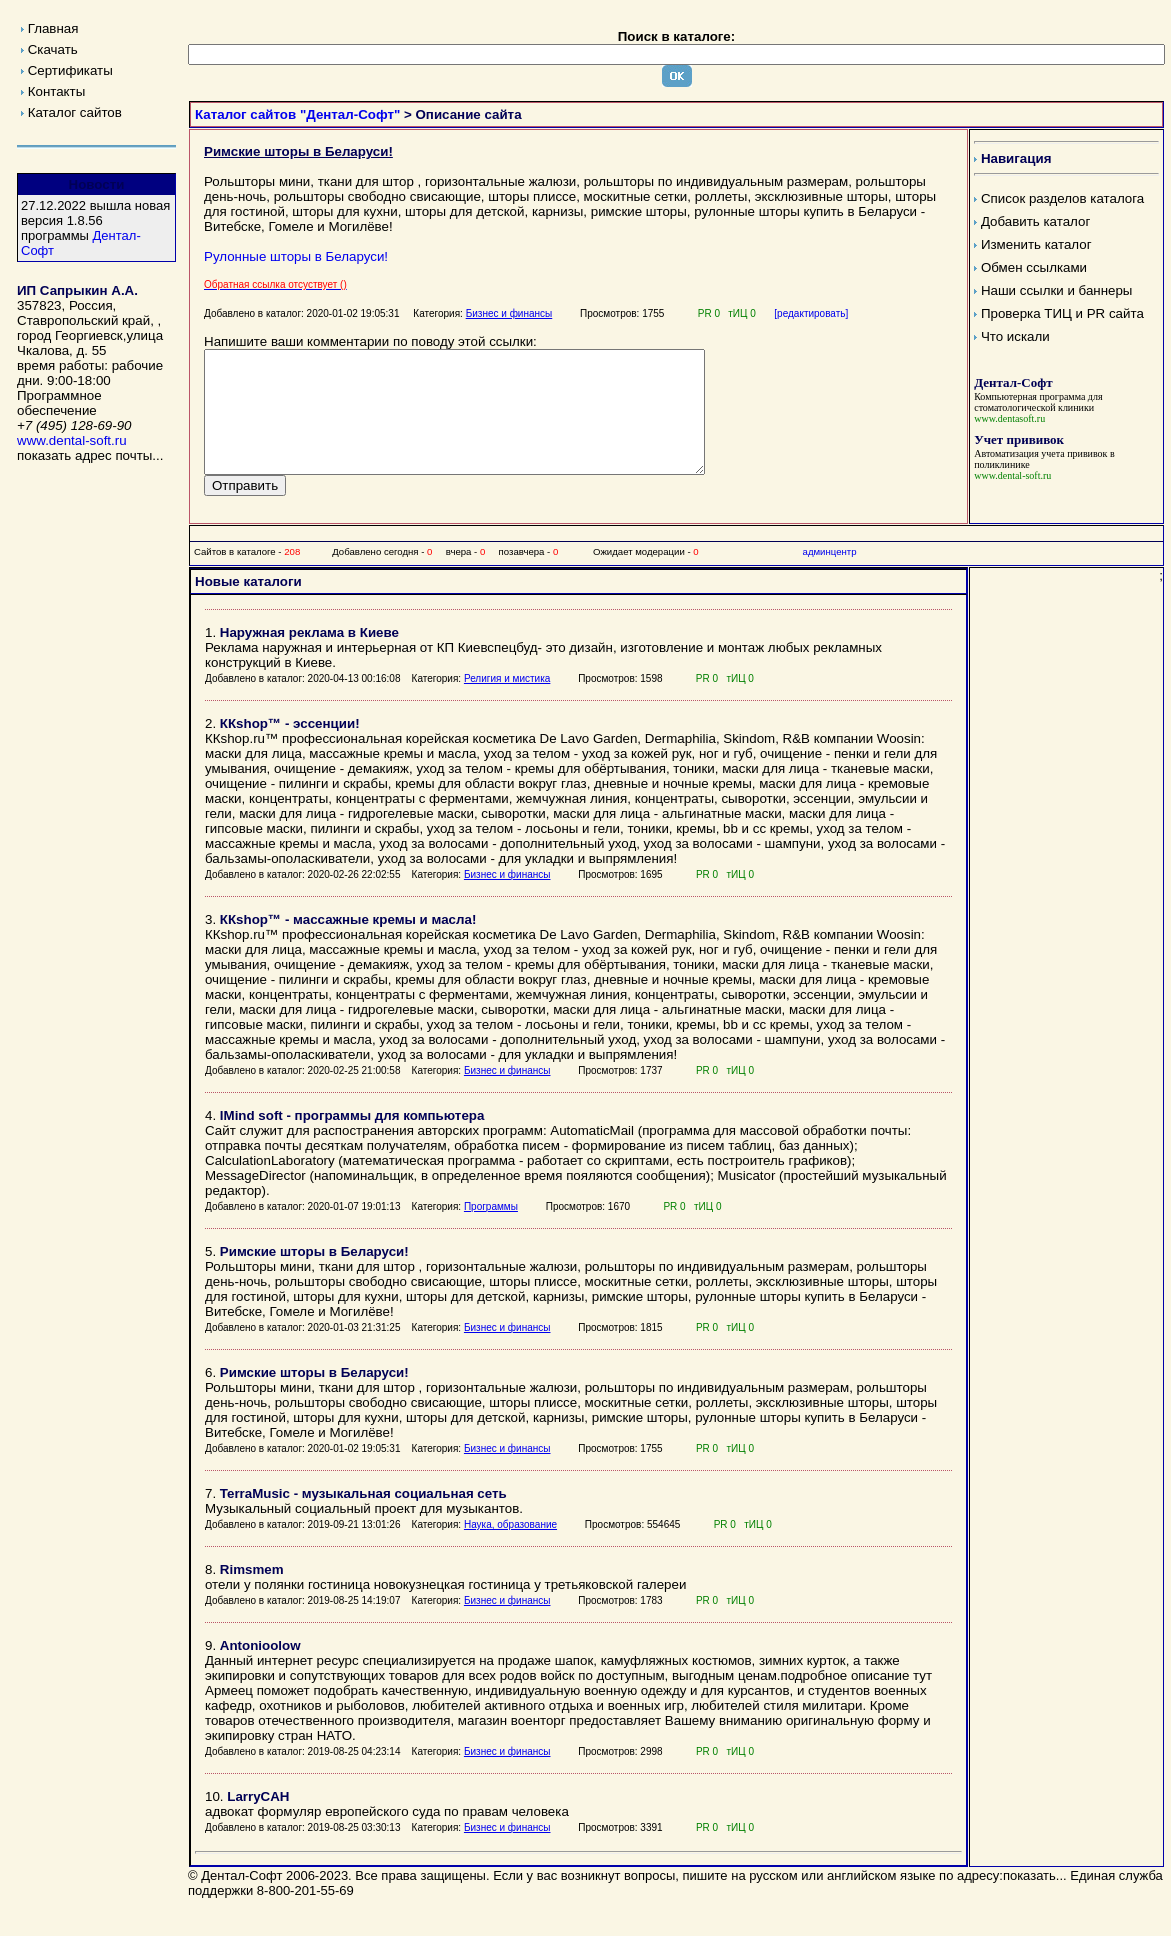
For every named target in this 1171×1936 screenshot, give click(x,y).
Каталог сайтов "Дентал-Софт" (297, 114)
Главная (53, 28)
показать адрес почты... (90, 455)
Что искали (1015, 336)
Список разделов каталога (1062, 198)
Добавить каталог (1035, 221)
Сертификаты (70, 70)
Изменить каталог (1036, 244)
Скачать (53, 49)
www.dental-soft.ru (72, 440)
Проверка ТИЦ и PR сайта (1062, 313)
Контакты (57, 91)
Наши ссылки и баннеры (1057, 290)
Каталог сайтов (75, 112)
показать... (1035, 1899)
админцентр (830, 575)
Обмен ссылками (1034, 267)
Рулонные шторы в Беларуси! (296, 256)
